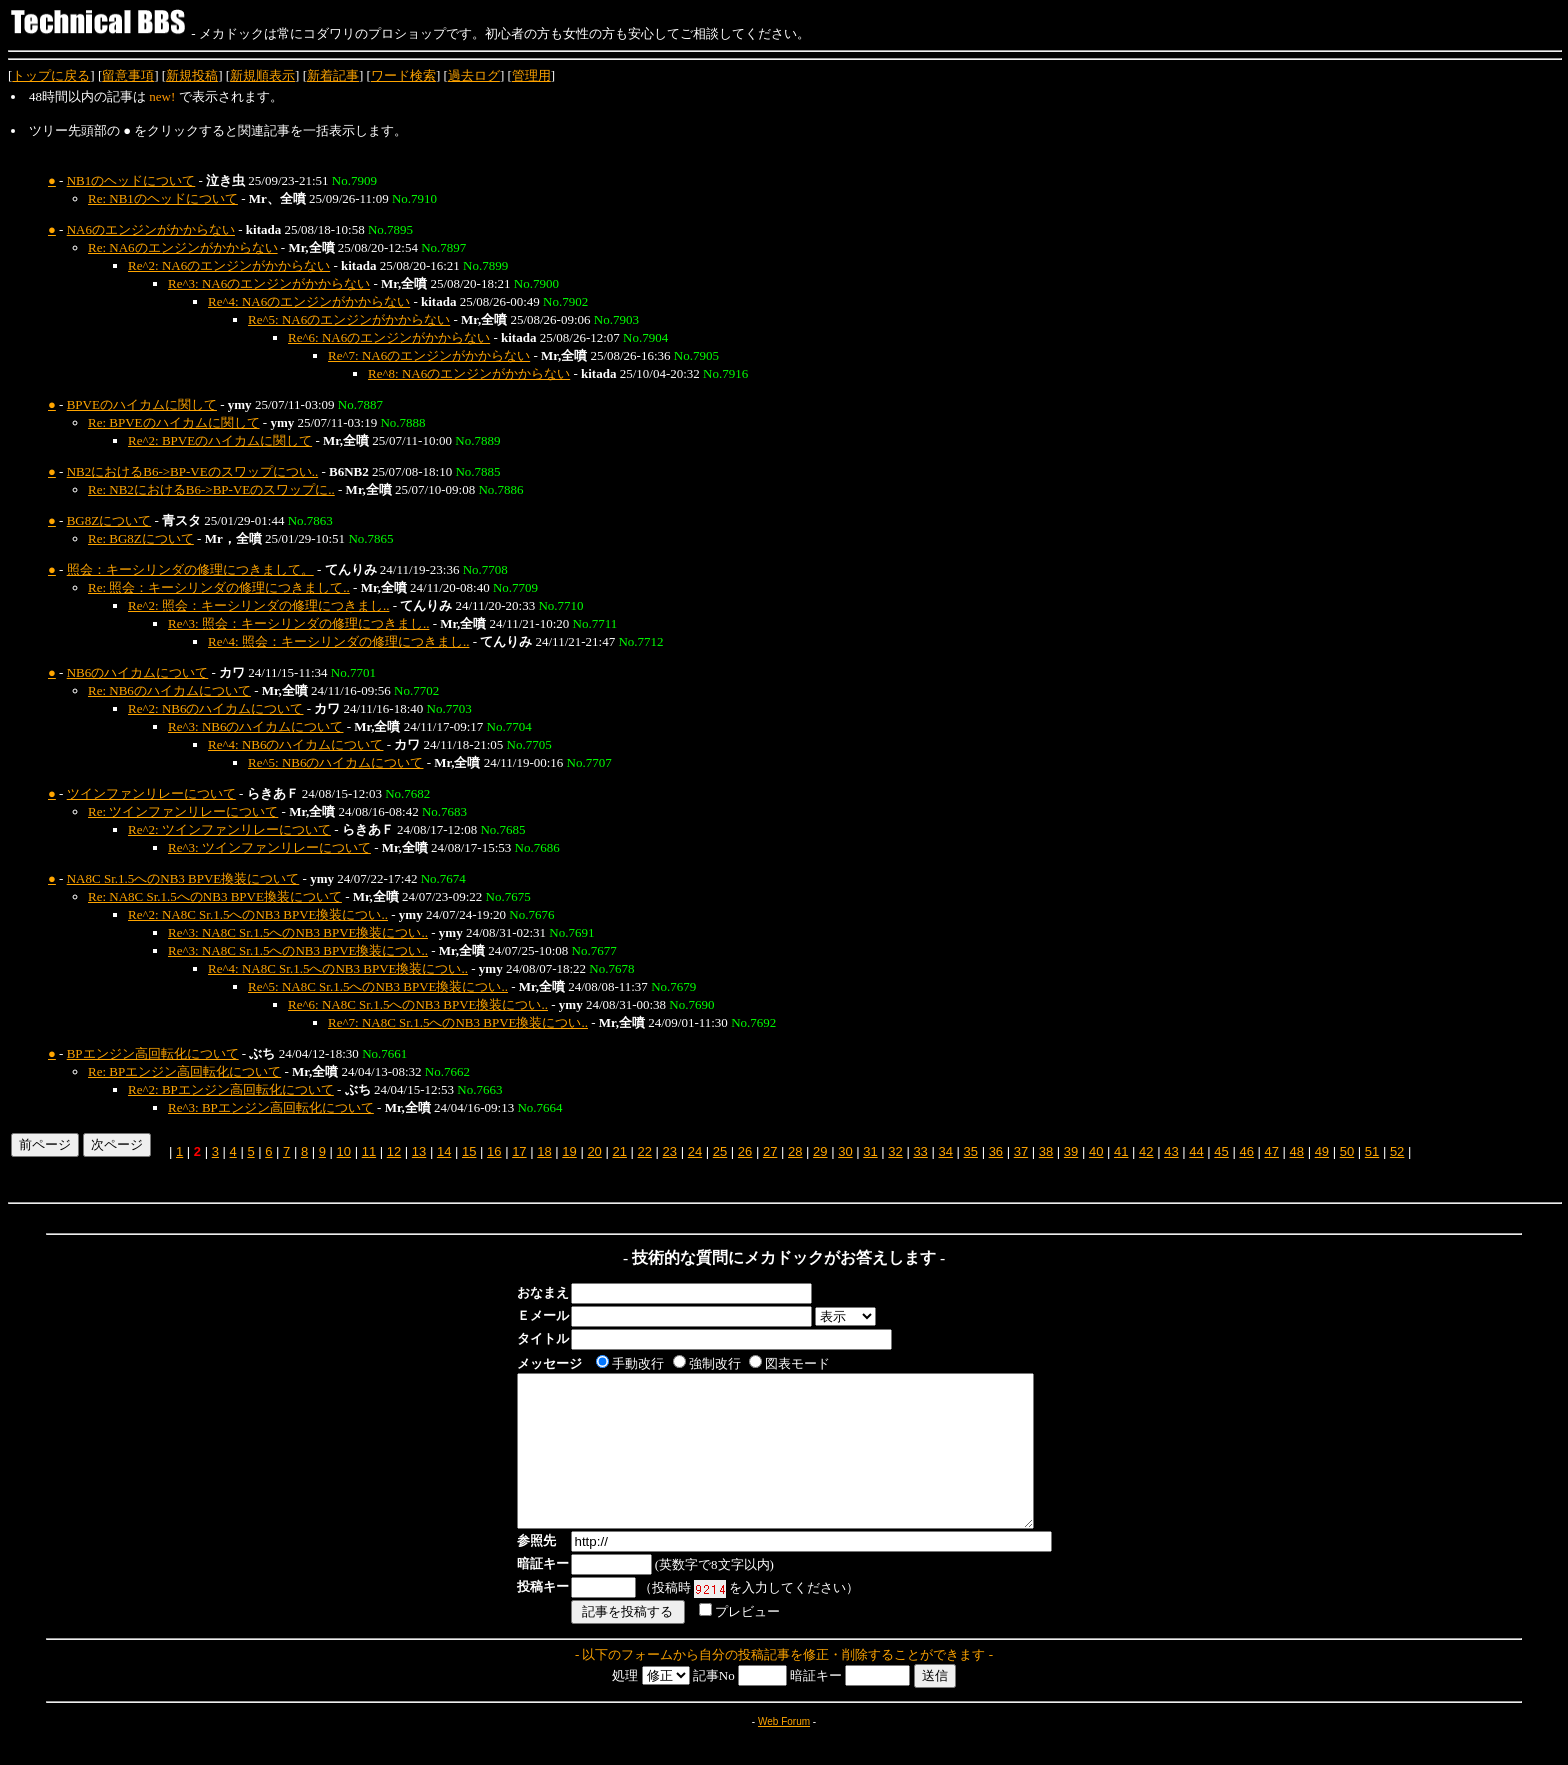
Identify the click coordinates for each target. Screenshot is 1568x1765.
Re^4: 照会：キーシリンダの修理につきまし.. (338, 641)
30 (845, 1151)
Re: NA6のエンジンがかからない (183, 247)
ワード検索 (403, 75)
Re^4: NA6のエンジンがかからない (309, 301)
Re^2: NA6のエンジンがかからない (229, 265)
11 (369, 1151)
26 (745, 1151)
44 (1196, 1151)
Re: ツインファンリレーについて (183, 811)
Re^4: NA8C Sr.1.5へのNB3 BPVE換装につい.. (338, 968)
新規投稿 (192, 75)
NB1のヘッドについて (131, 180)
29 (820, 1151)
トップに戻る (51, 75)
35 (971, 1151)
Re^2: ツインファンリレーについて (229, 829)
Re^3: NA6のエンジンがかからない (269, 283)
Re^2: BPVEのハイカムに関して (220, 440)
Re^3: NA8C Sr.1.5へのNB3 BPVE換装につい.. (298, 932)
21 (619, 1151)
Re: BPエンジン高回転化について (184, 1071)
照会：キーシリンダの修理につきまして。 (190, 569)
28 (795, 1151)
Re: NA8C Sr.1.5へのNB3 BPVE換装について (215, 896)
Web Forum (784, 1751)
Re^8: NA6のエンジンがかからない (469, 373)
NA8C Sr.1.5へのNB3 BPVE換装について (183, 878)
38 (1046, 1151)
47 (1271, 1151)
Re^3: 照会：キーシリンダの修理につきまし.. (298, 623)
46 (1246, 1151)
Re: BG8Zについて (141, 538)
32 (895, 1151)
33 (920, 1151)
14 (444, 1151)
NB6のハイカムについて (138, 672)
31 (870, 1151)
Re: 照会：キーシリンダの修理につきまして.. (219, 587)
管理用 (531, 75)
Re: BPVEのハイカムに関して (174, 422)
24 (695, 1151)
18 (544, 1151)
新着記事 (333, 75)
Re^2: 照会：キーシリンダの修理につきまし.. (258, 605)
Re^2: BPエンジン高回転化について (231, 1089)
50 (1347, 1151)
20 (594, 1151)
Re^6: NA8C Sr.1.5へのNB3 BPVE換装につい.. (418, 1004)
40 (1096, 1151)
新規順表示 (262, 75)
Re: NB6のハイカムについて (169, 690)
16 (494, 1151)
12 (394, 1151)
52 (1397, 1151)
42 (1146, 1151)
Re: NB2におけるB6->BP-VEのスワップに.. (211, 489)
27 (770, 1151)
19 (569, 1151)
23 (670, 1151)
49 (1322, 1151)
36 (996, 1151)
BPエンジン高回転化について (153, 1053)
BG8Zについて (109, 520)
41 (1121, 1151)
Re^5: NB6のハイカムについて (335, 762)
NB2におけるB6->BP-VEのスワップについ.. (192, 471)
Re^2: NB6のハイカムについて (215, 708)
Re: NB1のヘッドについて (163, 198)
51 (1372, 1151)
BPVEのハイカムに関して (142, 404)
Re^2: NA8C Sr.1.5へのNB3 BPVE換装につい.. (258, 914)
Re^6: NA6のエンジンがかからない (389, 337)
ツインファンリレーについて (151, 793)
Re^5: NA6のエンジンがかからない (349, 319)
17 (519, 1151)
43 (1171, 1151)
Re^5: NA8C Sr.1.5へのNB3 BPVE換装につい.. (378, 986)
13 (419, 1151)
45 (1221, 1151)
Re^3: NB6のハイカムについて (255, 726)
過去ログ (474, 75)
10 (344, 1151)
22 (645, 1151)
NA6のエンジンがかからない (151, 229)
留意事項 (128, 75)
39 (1071, 1151)
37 (1021, 1151)
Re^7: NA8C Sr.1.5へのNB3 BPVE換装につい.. (458, 1022)
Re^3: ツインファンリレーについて (269, 847)
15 (469, 1151)
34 (945, 1151)
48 (1297, 1151)
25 (720, 1151)
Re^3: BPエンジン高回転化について (271, 1107)
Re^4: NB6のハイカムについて (295, 744)
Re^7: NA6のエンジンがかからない (429, 355)
